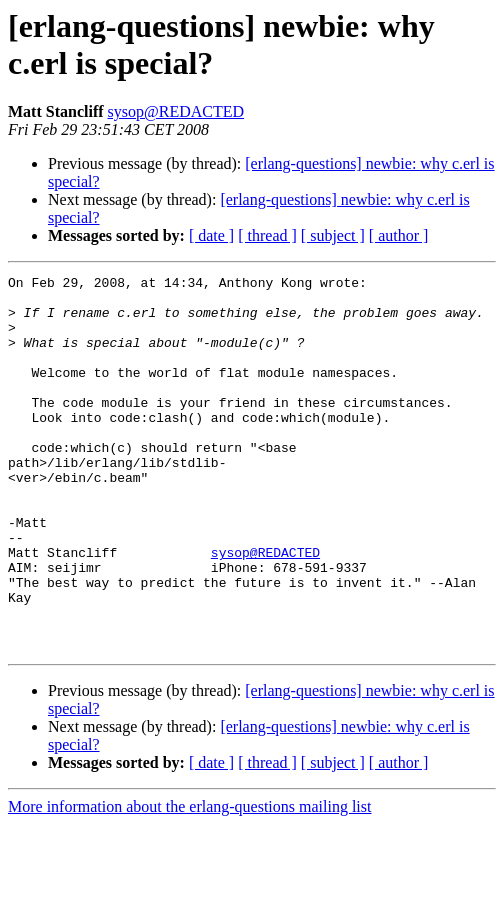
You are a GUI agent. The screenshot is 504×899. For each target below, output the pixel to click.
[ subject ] (333, 235)
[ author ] (399, 235)
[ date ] (211, 235)
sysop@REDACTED (176, 111)
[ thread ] (267, 235)
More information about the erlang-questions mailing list (189, 881)
